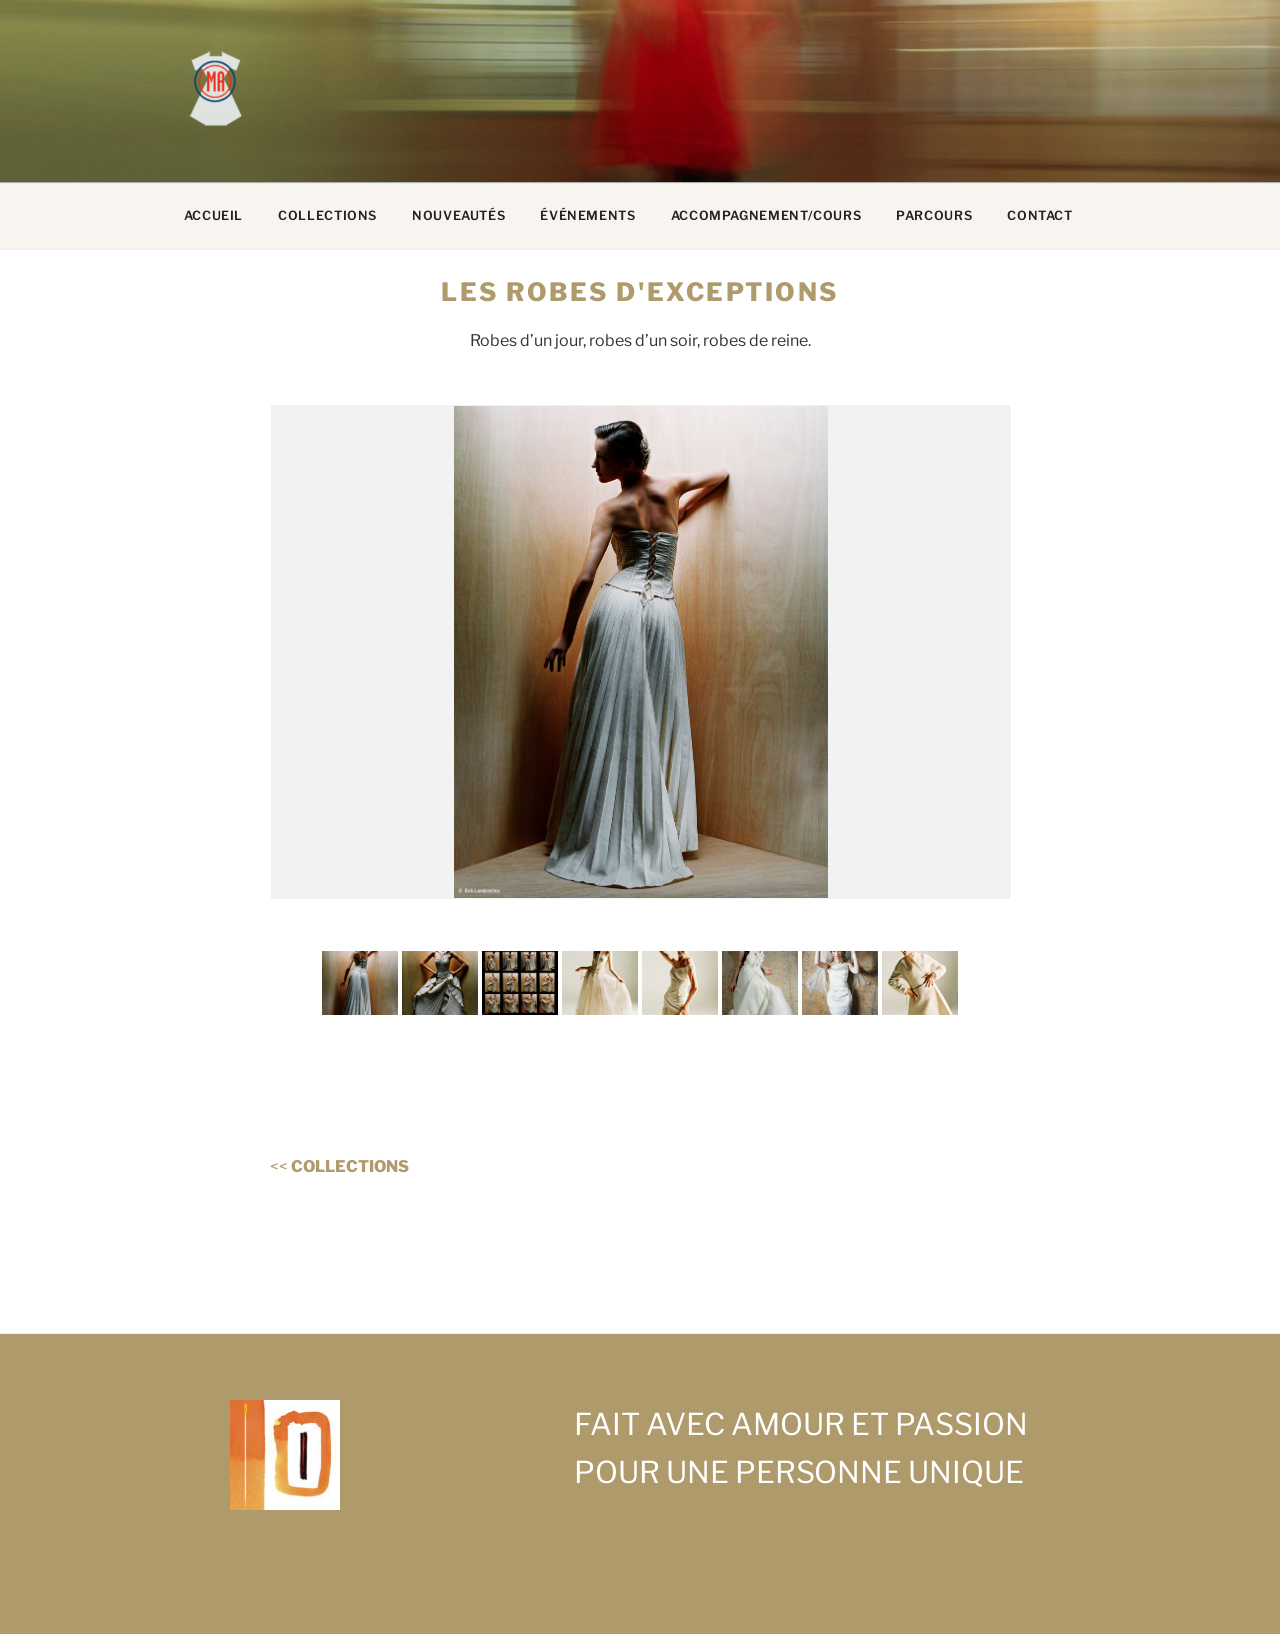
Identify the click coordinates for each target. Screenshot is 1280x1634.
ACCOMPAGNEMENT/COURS (766, 215)
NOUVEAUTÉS (458, 215)
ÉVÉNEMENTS (587, 215)
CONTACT (1039, 215)
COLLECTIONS (327, 215)
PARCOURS (934, 215)
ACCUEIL (213, 215)
